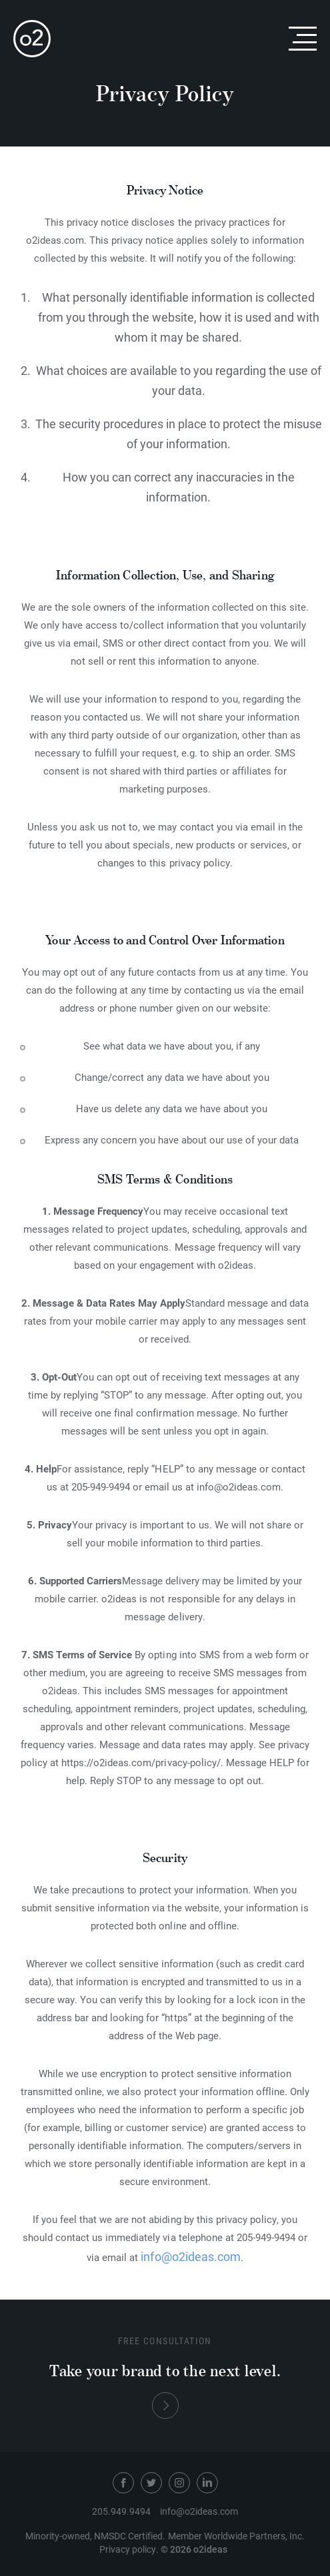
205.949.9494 (121, 2511)
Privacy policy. (129, 2549)
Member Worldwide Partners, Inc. (236, 2535)
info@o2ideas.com (190, 2256)
